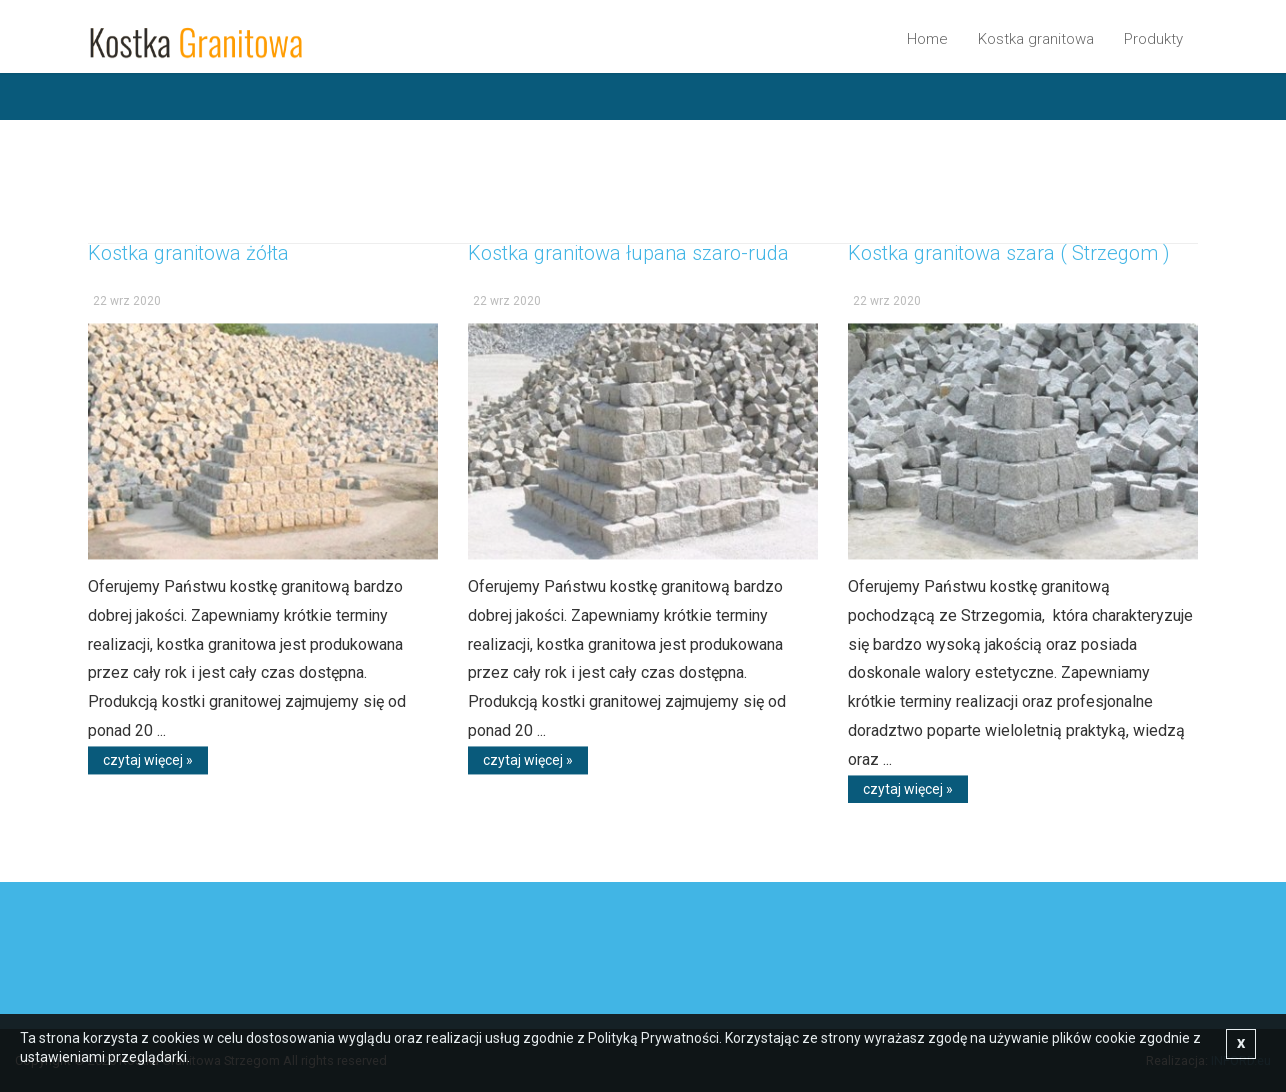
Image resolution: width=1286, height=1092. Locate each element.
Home (927, 39)
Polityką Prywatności (653, 1038)
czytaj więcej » (148, 766)
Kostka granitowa (1036, 39)
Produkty (1153, 39)
